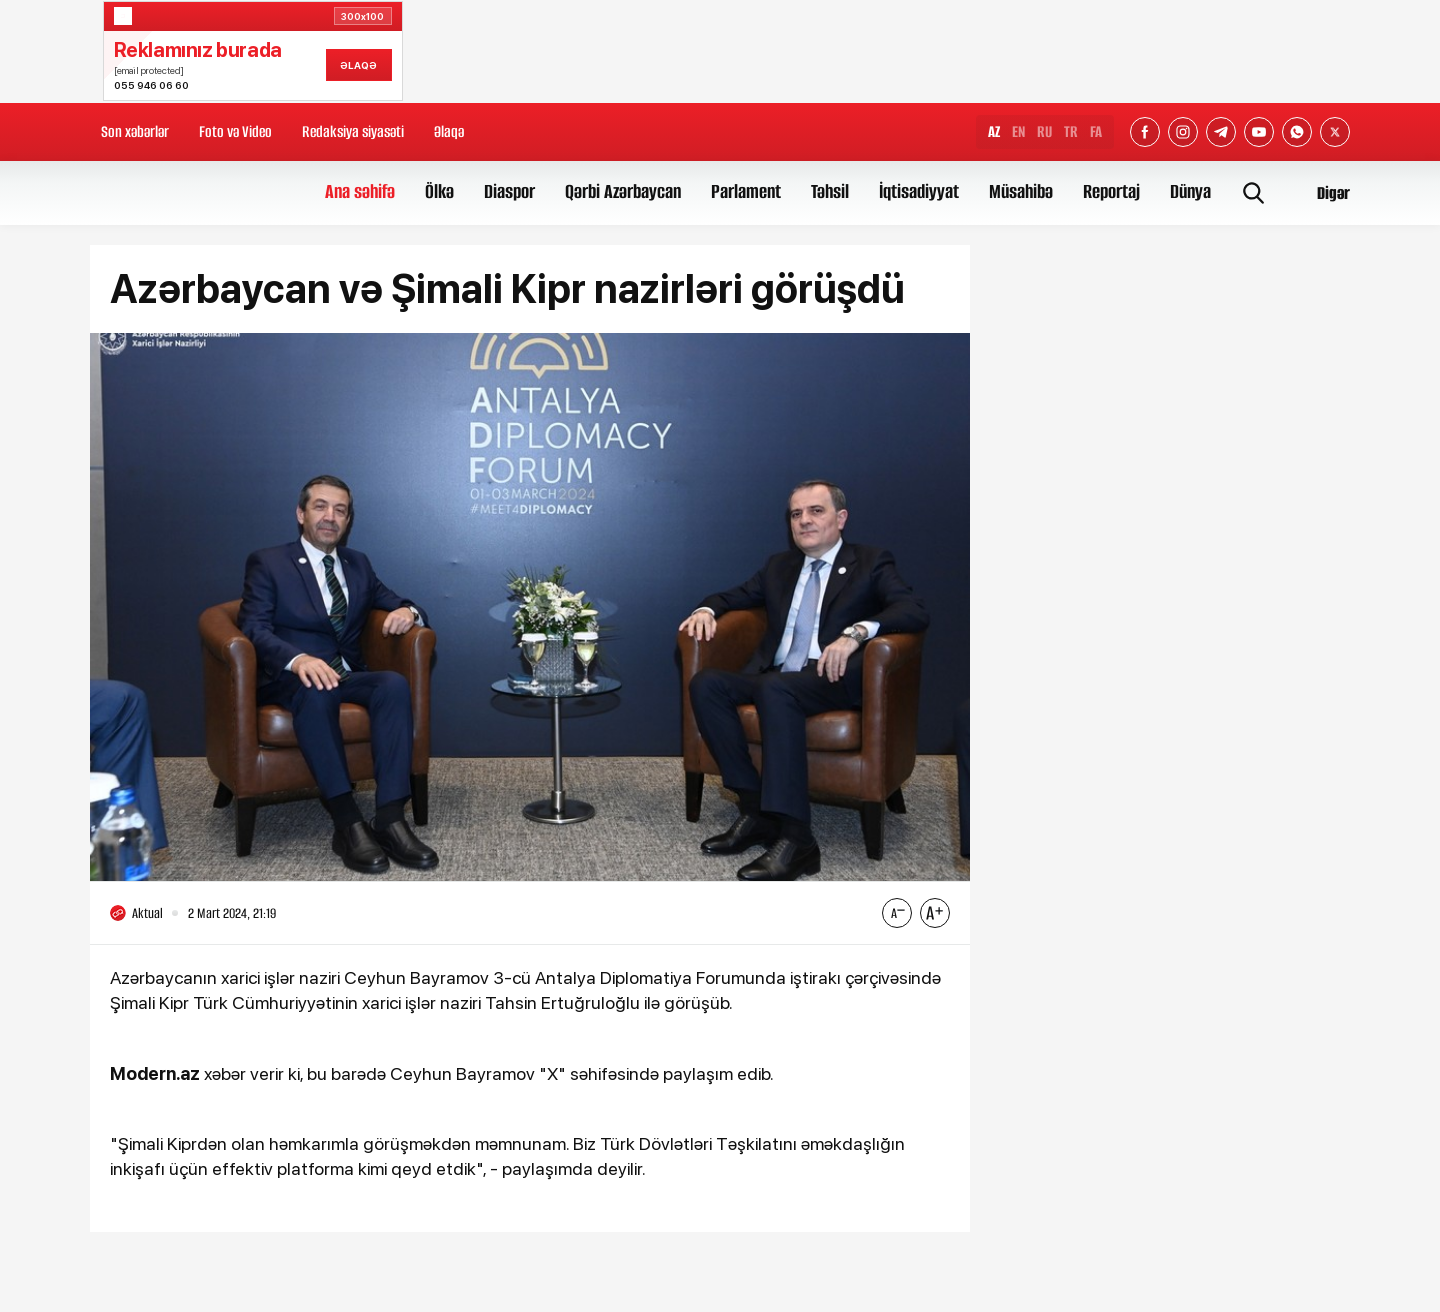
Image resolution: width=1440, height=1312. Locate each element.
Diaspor (509, 191)
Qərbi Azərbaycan (623, 191)
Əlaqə (449, 131)
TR (1071, 131)
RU (1044, 131)
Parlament (746, 191)
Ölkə (439, 191)
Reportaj (1111, 191)
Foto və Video (235, 131)
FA (1096, 131)
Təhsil (830, 191)
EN (1018, 131)
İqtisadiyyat (919, 191)
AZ (994, 131)
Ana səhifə (360, 191)
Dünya (1190, 191)
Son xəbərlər (135, 131)
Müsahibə (1021, 191)
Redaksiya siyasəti (353, 131)
